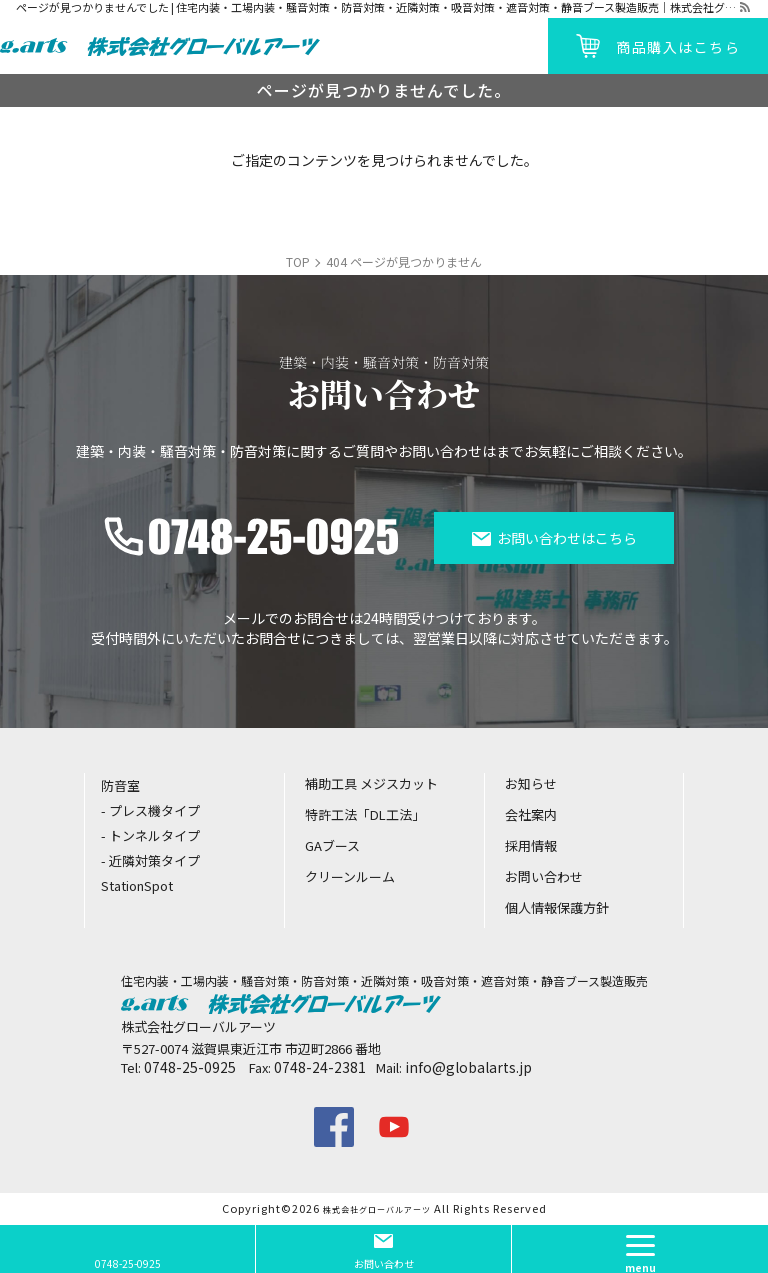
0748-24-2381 (320, 1067)
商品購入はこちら (678, 47)
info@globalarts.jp (468, 1067)
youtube (394, 1127)
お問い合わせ (384, 1263)
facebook (334, 1127)
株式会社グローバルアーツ (377, 1209)
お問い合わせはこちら (567, 538)
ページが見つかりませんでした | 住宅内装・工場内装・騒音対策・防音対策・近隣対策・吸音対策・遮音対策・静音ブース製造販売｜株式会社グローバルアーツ (377, 7)
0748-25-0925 (190, 1067)
